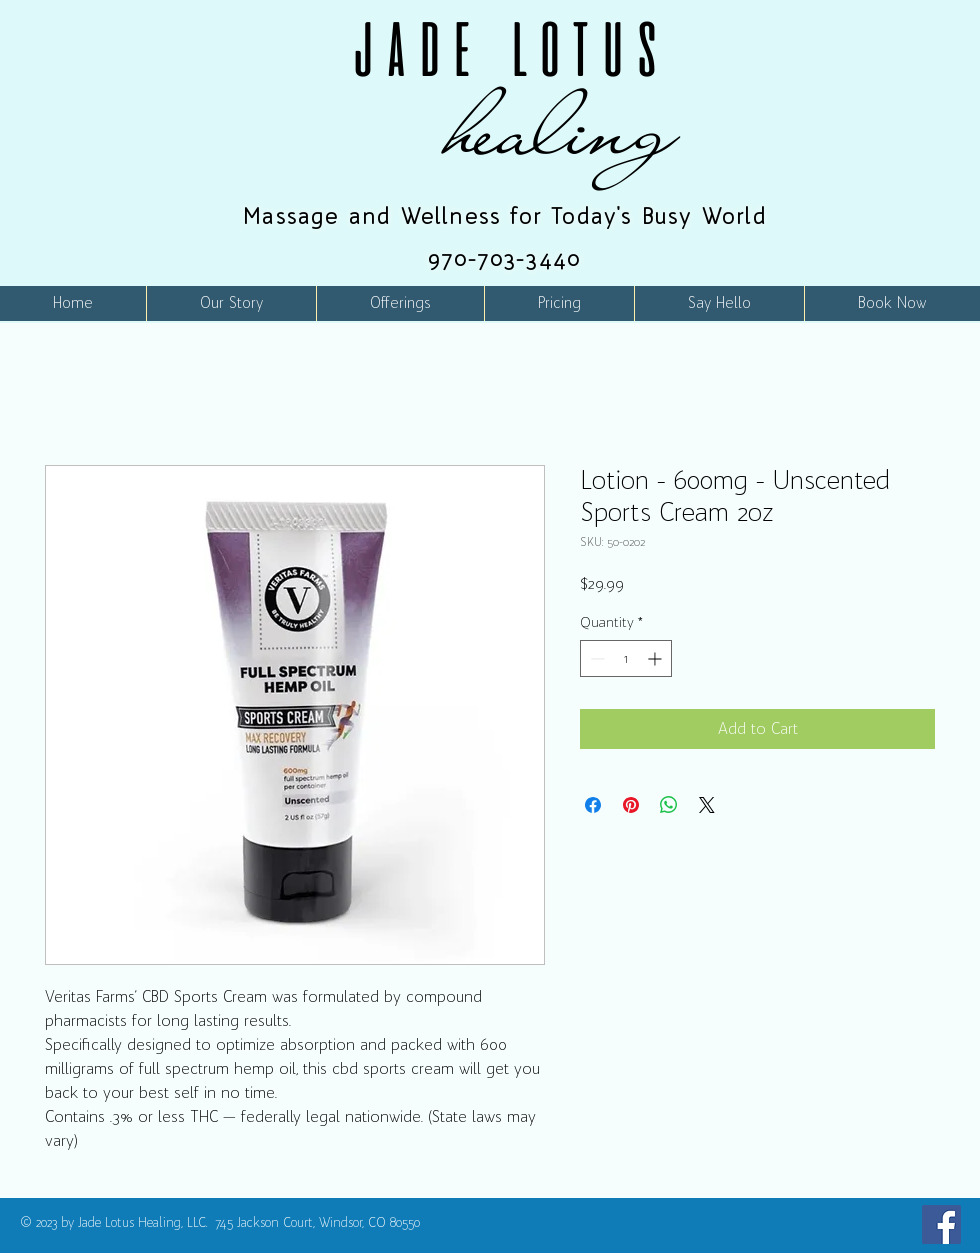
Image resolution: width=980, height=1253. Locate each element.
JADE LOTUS (505, 49)
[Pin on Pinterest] (631, 805)
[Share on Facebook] (593, 805)
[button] (400, 303)
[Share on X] (707, 805)
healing (563, 128)
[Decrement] (595, 658)
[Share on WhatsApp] (669, 805)
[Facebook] (941, 1224)
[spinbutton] (626, 658)
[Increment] (656, 658)
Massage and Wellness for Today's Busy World (505, 216)
